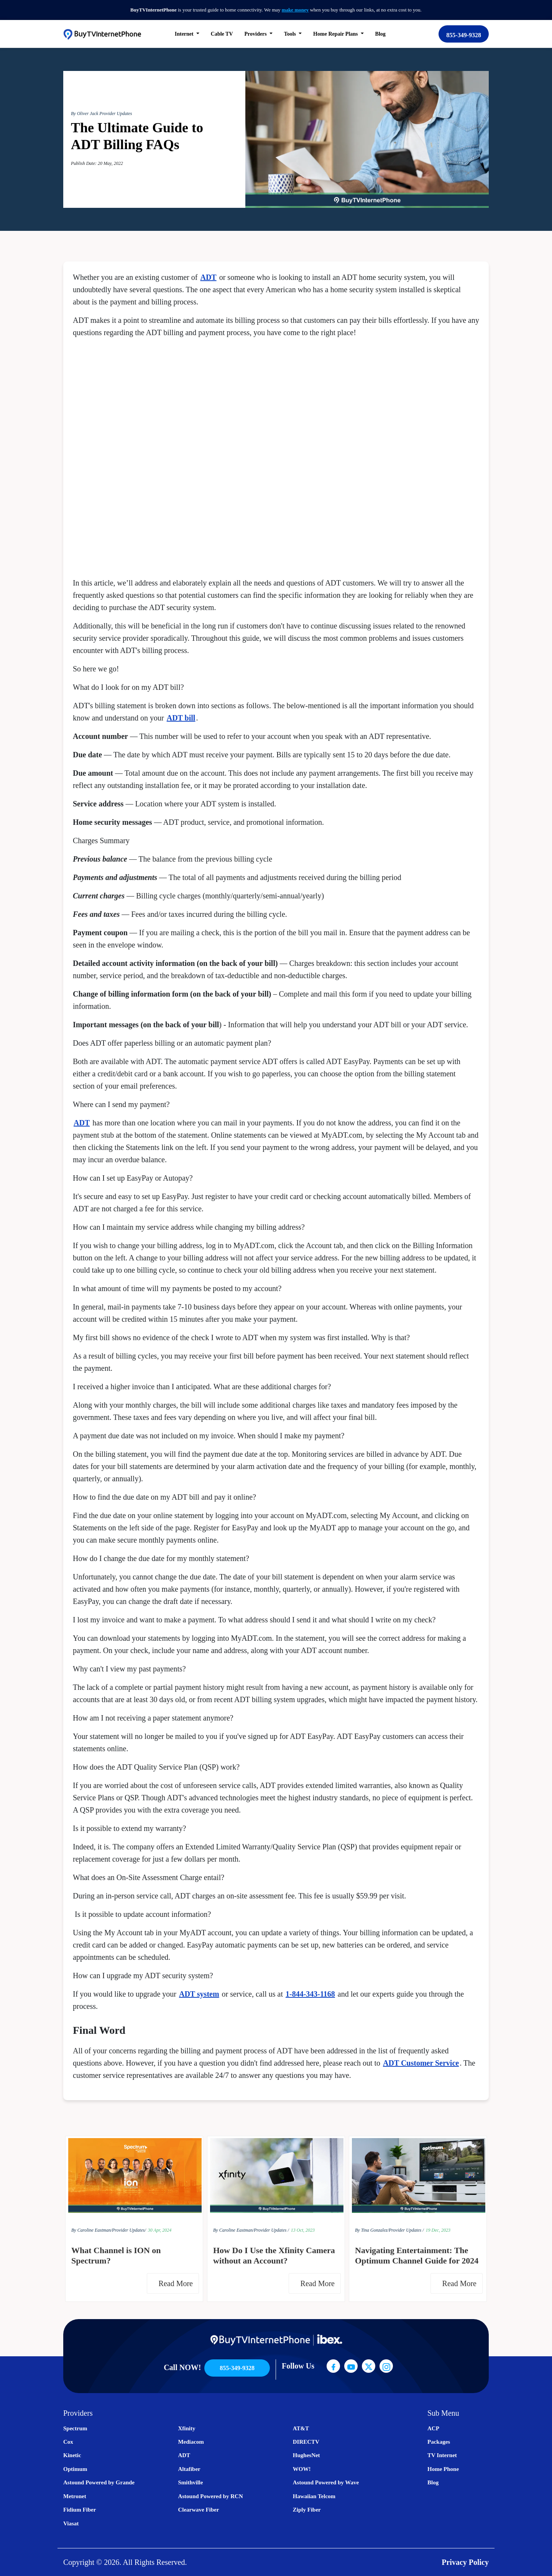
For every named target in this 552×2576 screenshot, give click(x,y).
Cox (68, 2442)
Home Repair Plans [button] (336, 34)
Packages (438, 2442)
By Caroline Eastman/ (91, 2230)
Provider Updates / (271, 2230)
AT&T (301, 2428)
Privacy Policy (465, 2562)
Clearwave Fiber (198, 2510)
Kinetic (72, 2455)
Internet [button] (185, 34)
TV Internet (442, 2455)
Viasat (71, 2523)
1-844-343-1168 (310, 1994)
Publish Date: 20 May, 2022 (97, 163)
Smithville (190, 2482)
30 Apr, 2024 (159, 2230)
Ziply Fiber (307, 2510)
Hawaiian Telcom (314, 2496)
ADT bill (181, 718)
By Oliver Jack (85, 113)
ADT (208, 277)
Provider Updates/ (129, 2230)
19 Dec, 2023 (438, 2230)
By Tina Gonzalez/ (372, 2230)
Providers (256, 34)
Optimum (75, 2469)
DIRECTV (306, 2442)
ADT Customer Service (421, 2063)
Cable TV (222, 34)
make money (295, 10)
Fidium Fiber (79, 2510)
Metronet (74, 2496)
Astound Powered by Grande (99, 2482)
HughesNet (306, 2455)
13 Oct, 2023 (303, 2230)
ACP (433, 2428)
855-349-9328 (463, 35)
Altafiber (189, 2469)
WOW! (302, 2469)
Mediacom (191, 2442)
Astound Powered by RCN (210, 2496)
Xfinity (186, 2428)
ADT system (199, 1994)
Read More (178, 2283)
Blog (380, 34)
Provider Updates (115, 113)
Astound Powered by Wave (326, 2482)
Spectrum (75, 2428)
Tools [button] (290, 34)
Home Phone (443, 2469)
